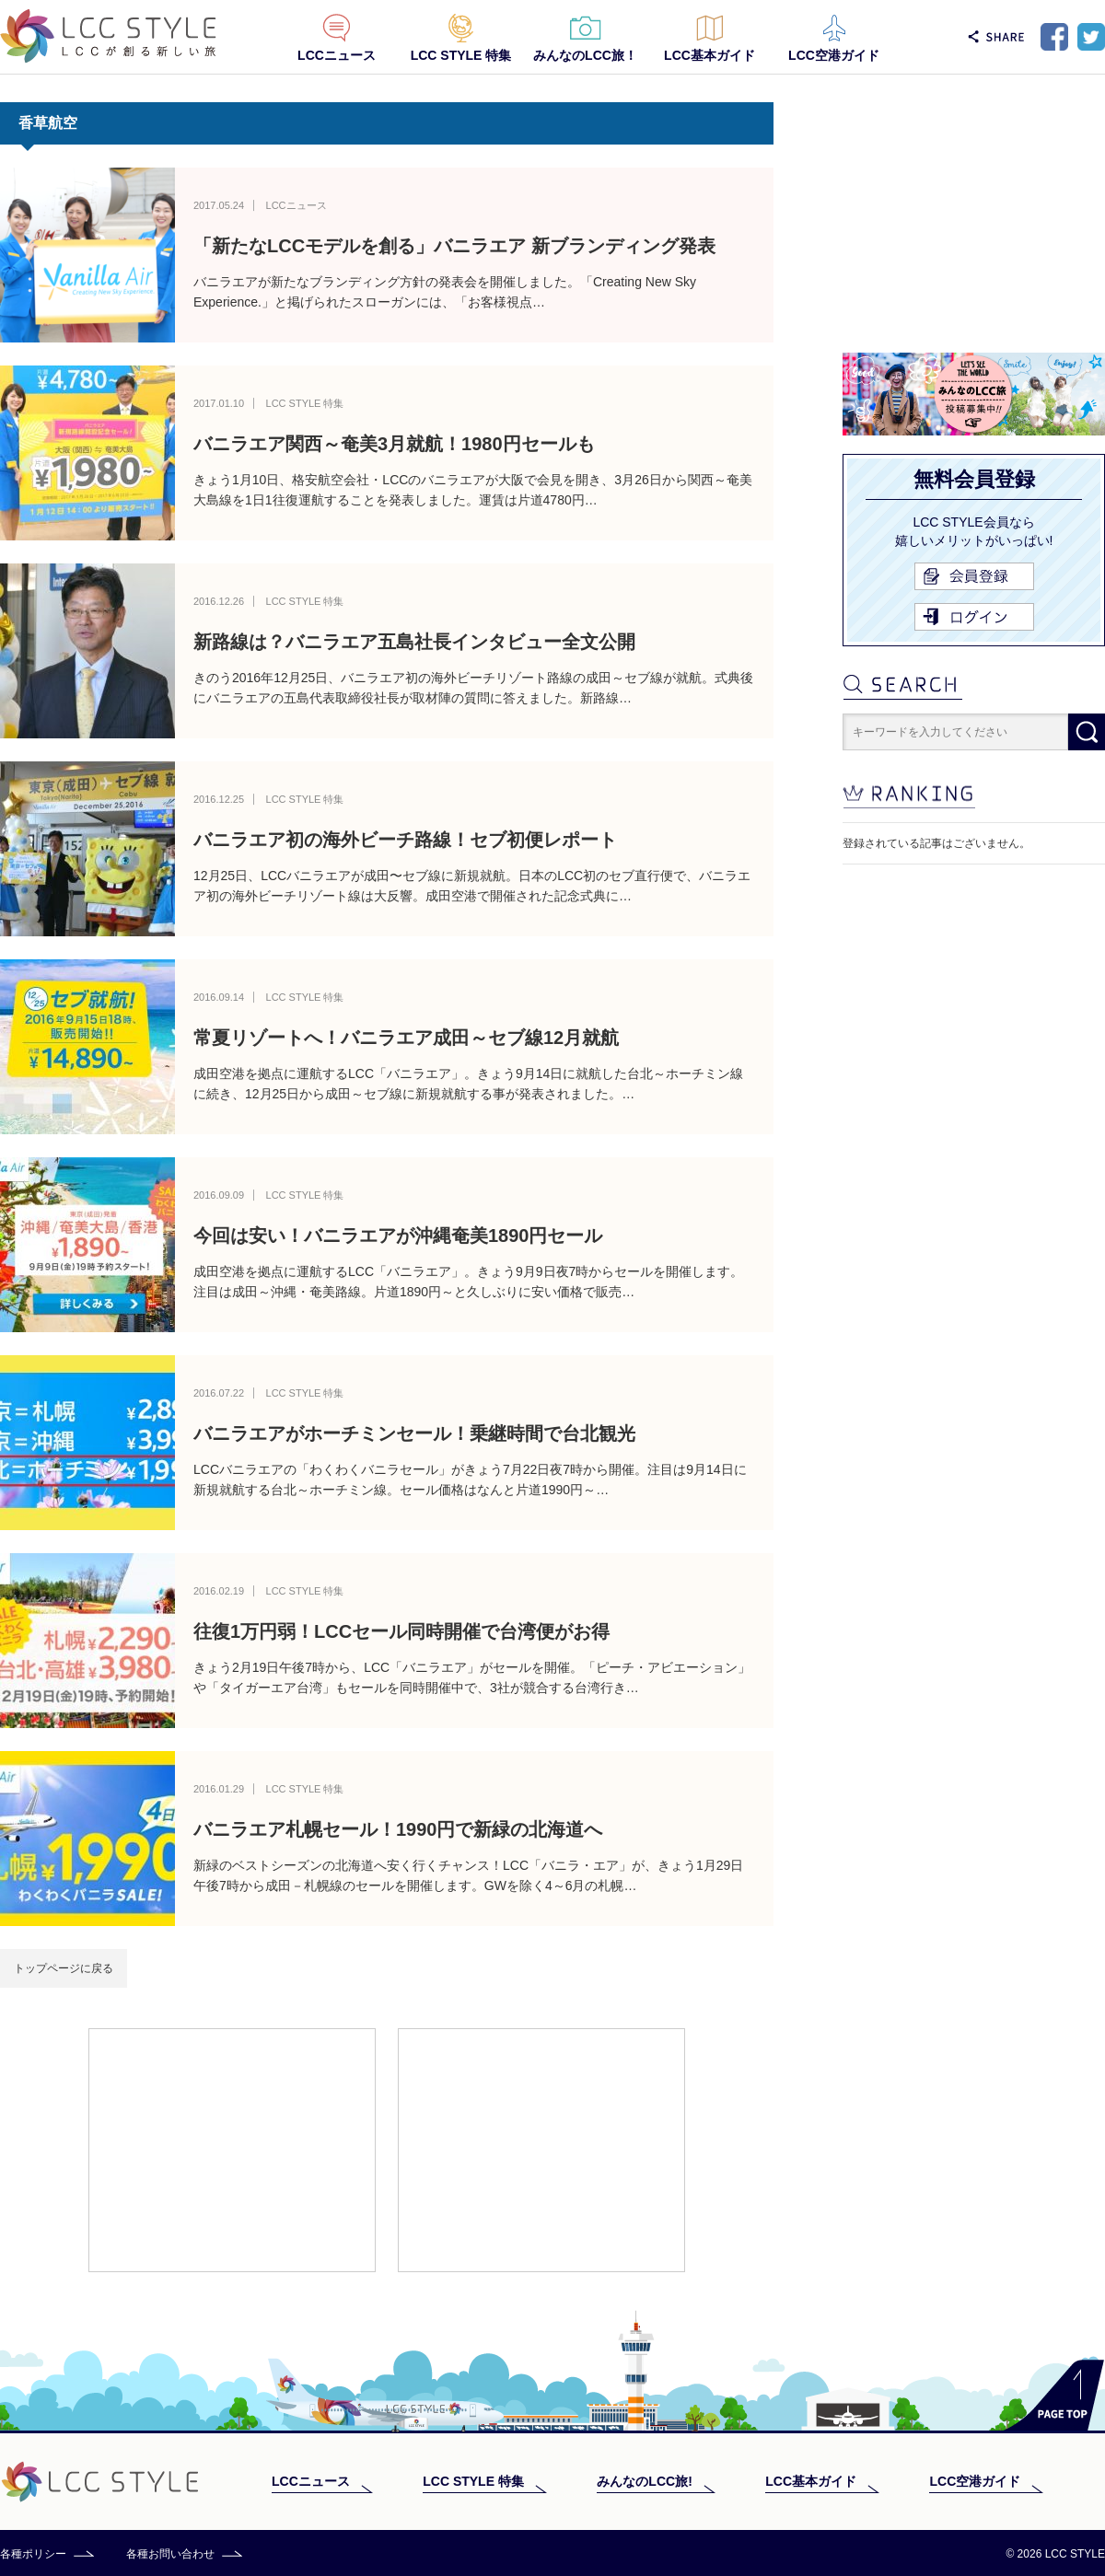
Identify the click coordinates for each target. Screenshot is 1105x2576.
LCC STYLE (108, 36)
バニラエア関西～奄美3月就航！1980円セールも (394, 444)
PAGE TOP (1054, 2395)
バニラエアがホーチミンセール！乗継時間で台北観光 (414, 1433)
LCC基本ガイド (709, 55)
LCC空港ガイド (833, 55)
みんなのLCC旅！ (585, 55)
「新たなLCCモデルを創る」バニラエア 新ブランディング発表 (454, 246)
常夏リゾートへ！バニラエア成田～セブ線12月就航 (406, 1037)
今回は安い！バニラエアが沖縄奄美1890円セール (398, 1235)
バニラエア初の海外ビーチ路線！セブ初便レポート (405, 840)
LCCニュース (336, 55)
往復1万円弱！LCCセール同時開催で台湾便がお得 (401, 1631)
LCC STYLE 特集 (461, 55)
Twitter (1091, 37)
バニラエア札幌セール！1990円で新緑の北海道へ (398, 1829)
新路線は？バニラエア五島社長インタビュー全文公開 (414, 642)
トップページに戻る (63, 1968)
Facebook (1054, 37)
